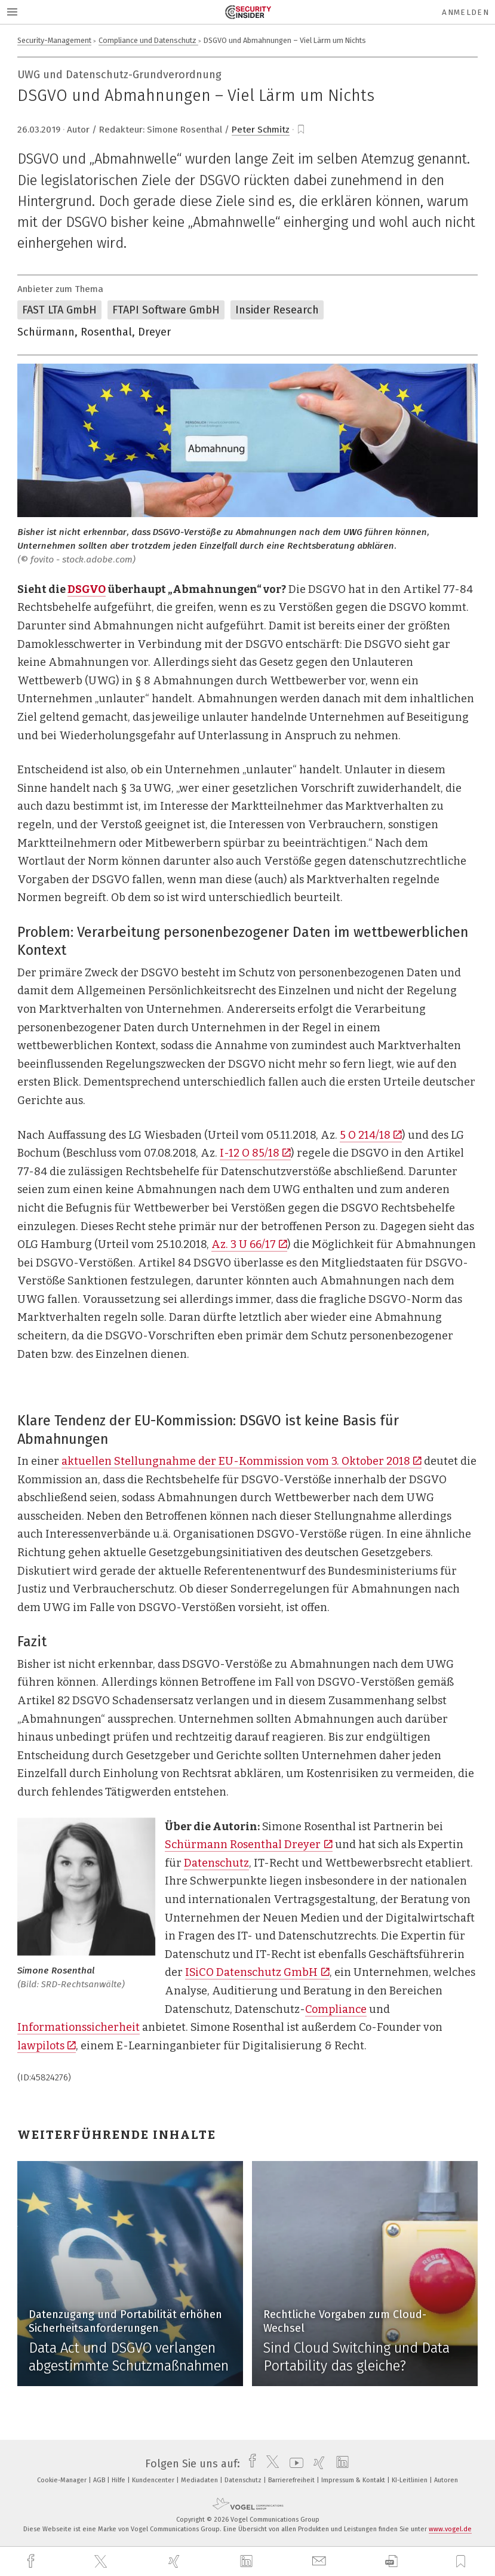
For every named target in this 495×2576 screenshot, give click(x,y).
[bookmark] (301, 129)
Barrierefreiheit (292, 2480)
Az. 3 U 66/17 (249, 1244)
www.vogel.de (450, 2529)
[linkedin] (248, 2561)
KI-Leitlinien (410, 2480)
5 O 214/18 (371, 1135)
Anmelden (465, 12)
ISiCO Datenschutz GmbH (257, 1972)
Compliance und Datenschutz (148, 40)
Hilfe (119, 2480)
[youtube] (293, 2463)
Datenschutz (216, 1863)
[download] (391, 2561)
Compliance (336, 2009)
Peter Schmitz (261, 129)
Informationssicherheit (78, 2027)
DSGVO (86, 589)
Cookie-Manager (62, 2480)
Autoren (446, 2480)
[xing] (175, 2561)
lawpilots (46, 2045)
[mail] (320, 2561)
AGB (100, 2480)
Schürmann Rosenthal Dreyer (248, 1844)
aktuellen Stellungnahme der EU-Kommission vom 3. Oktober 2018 (242, 1461)
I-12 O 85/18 (255, 1153)
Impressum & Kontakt (354, 2480)
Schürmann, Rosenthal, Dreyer (94, 332)
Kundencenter (154, 2480)
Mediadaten (200, 2480)
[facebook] (32, 2561)
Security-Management (54, 40)
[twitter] (102, 2561)
